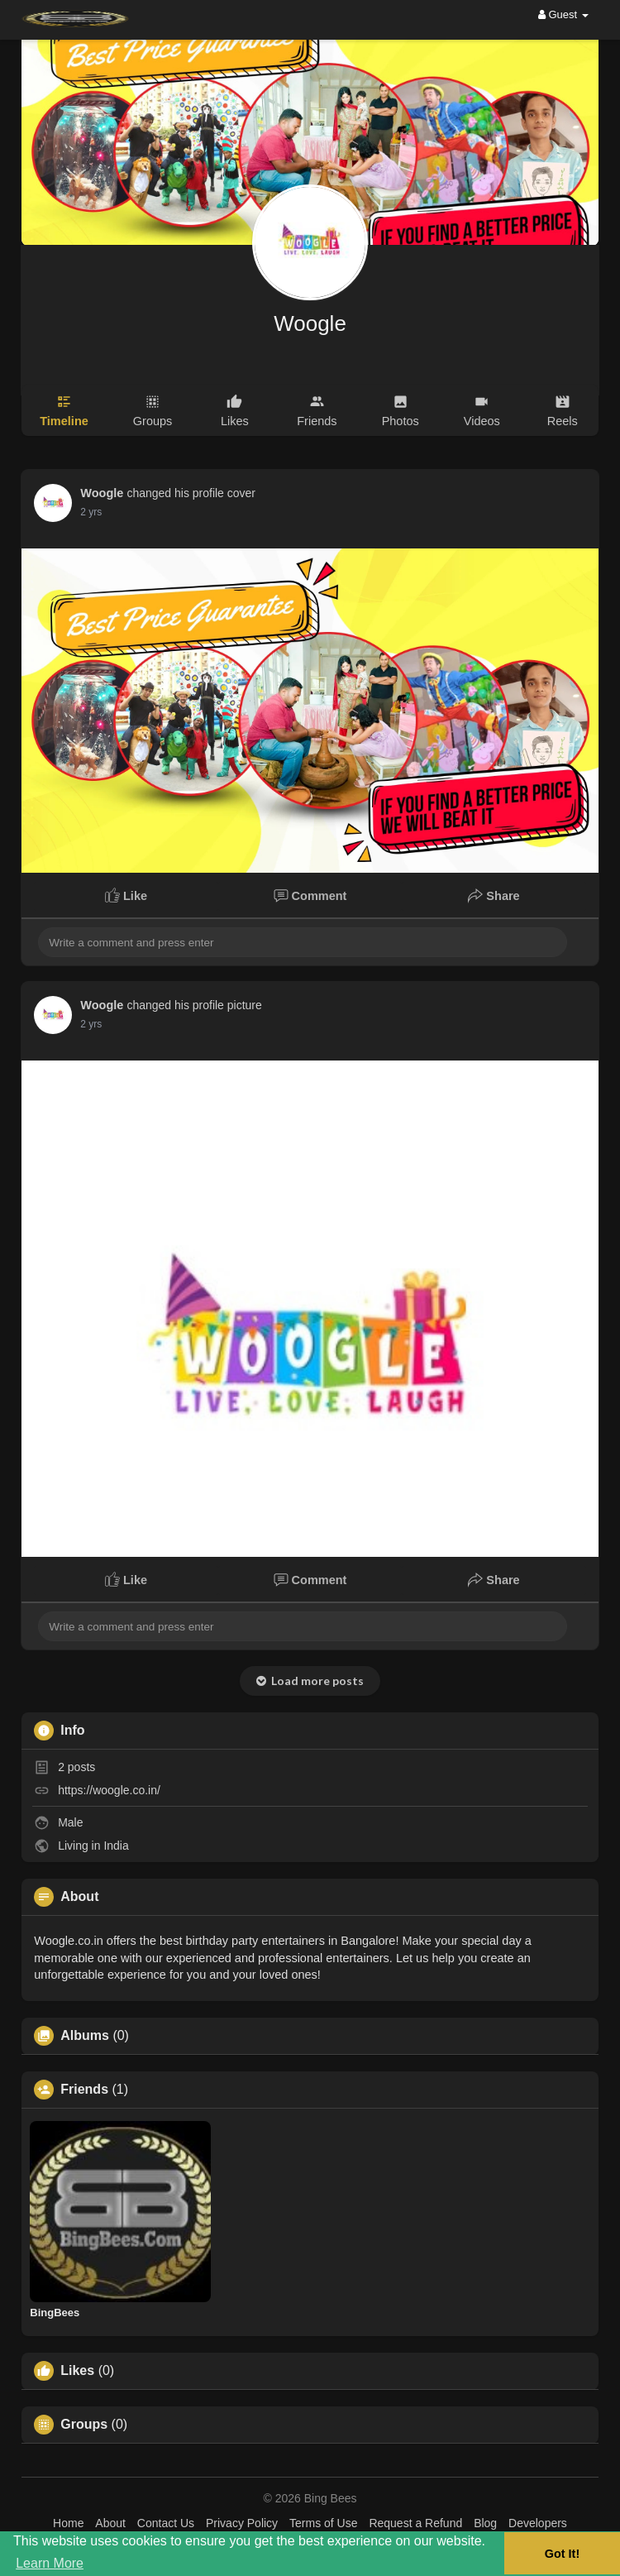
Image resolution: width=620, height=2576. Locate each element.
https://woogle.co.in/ (109, 1790)
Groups (83, 2424)
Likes (77, 2370)
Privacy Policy (242, 2523)
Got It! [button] (562, 2553)
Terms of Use (323, 2523)
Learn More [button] (49, 2563)
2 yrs (91, 512)
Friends (84, 2089)
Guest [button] (563, 14)
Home (68, 2523)
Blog (485, 2523)
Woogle (310, 323)
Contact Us (165, 2523)
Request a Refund (415, 2523)
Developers (537, 2523)
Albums (84, 2035)
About (110, 2523)
